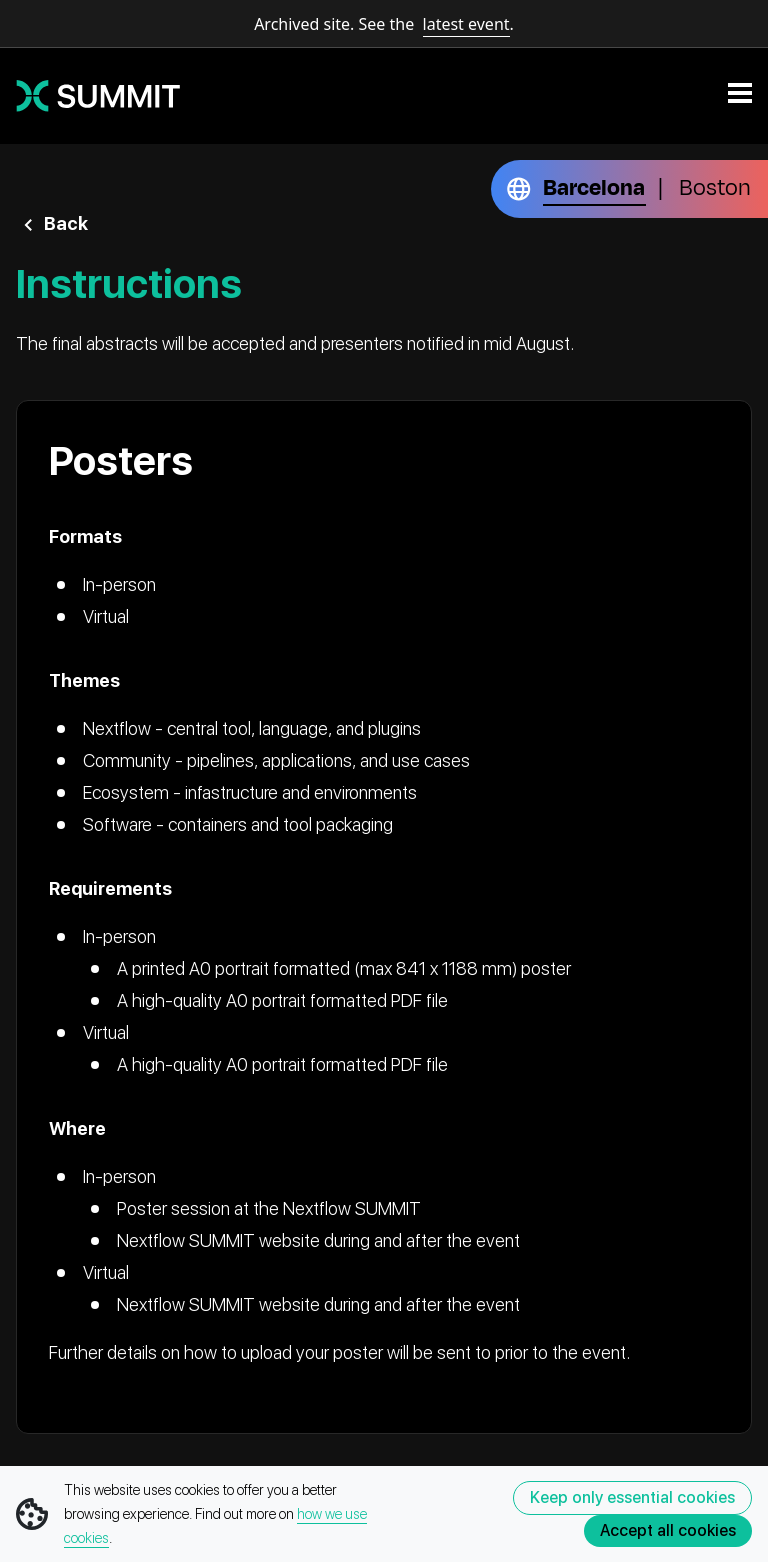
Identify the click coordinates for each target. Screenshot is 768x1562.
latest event (466, 24)
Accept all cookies (668, 1530)
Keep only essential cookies (632, 1497)
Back (66, 223)
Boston (715, 188)
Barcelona (594, 188)
